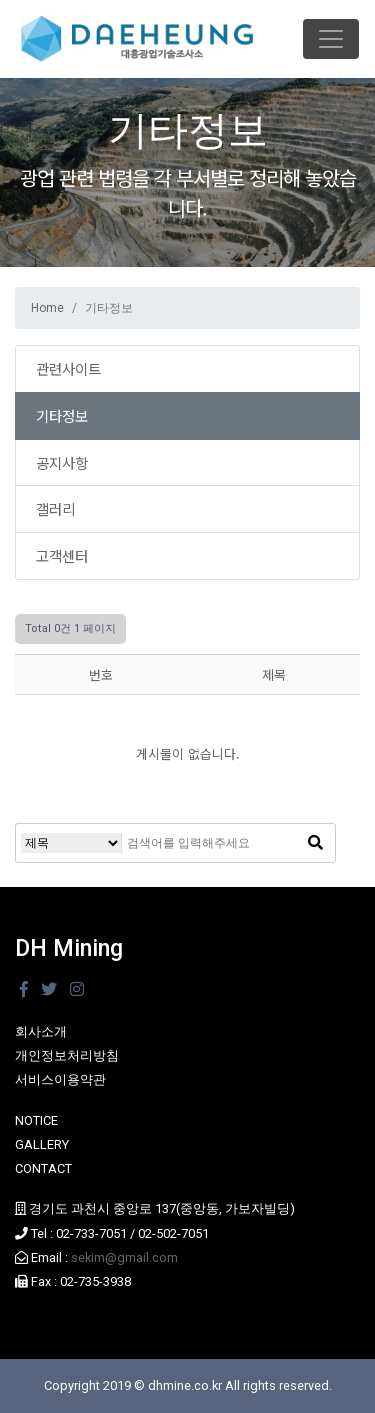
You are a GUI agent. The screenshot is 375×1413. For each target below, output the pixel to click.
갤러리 (55, 508)
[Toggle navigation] (331, 39)
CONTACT (43, 1168)
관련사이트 (68, 368)
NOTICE (36, 1120)
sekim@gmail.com (124, 1257)
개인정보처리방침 (67, 1055)
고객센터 (62, 555)
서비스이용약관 (60, 1079)
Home (47, 308)
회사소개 (41, 1031)
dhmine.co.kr (185, 1385)
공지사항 (62, 462)
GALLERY (42, 1144)
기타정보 (62, 415)
